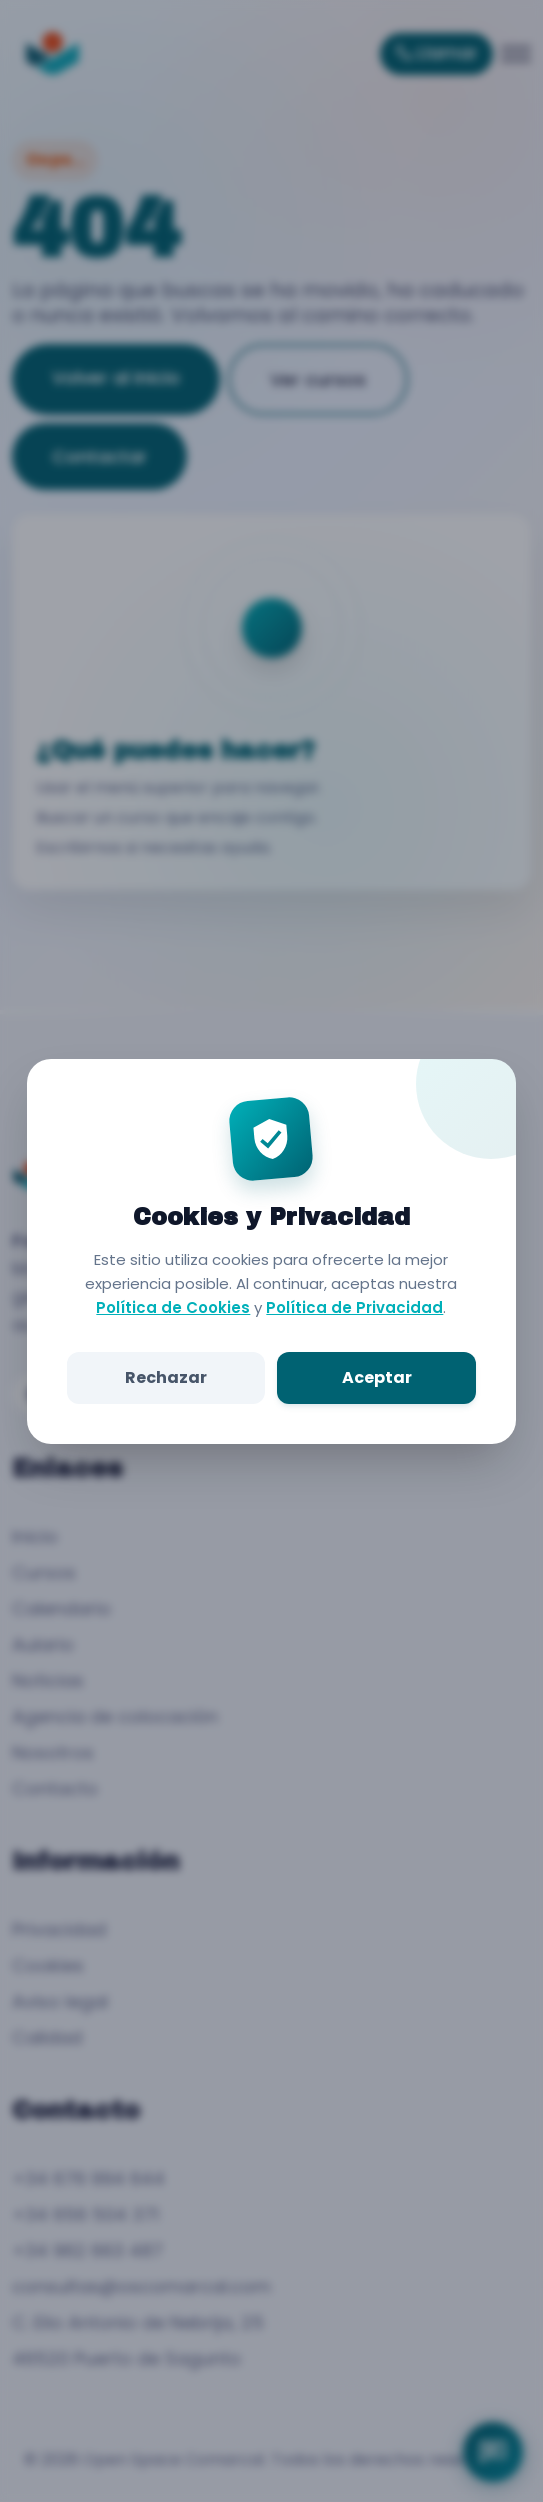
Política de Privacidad (355, 1307)
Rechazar (167, 1377)
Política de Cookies (173, 1307)
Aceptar (376, 1377)
